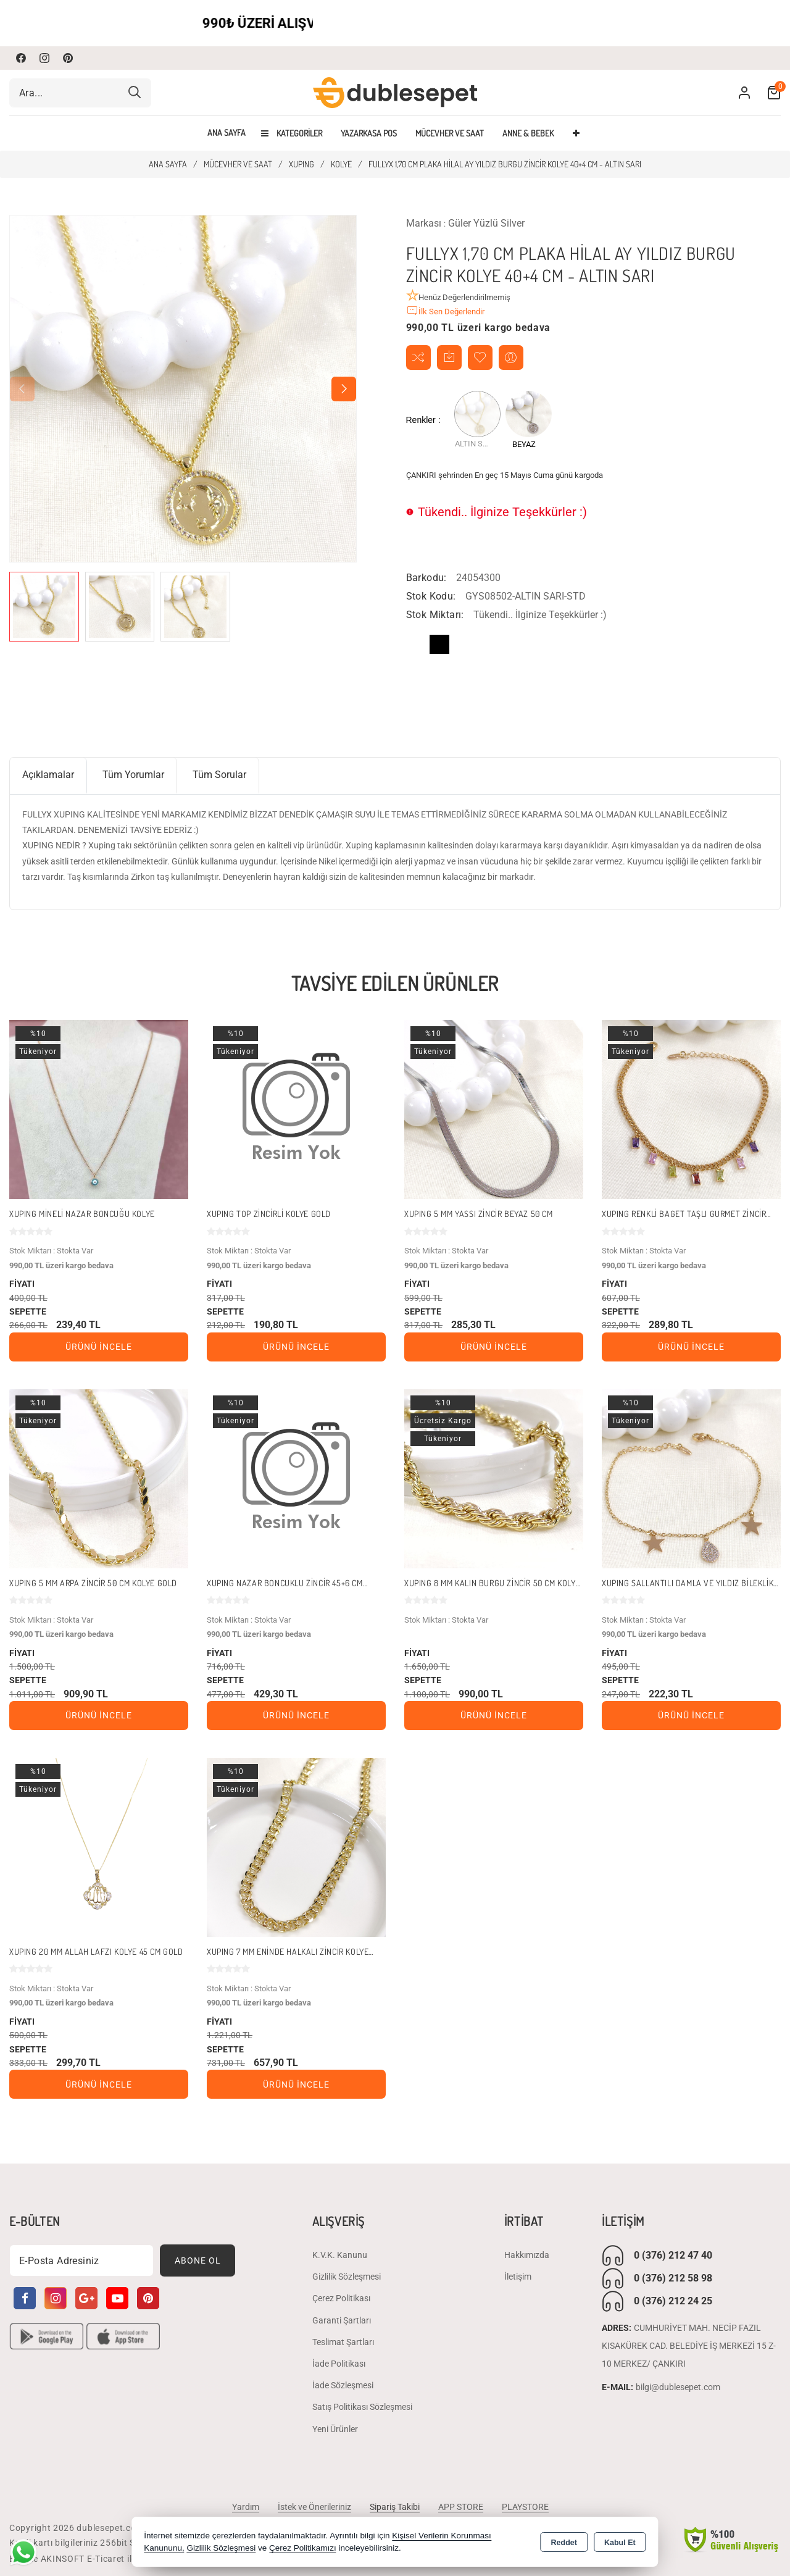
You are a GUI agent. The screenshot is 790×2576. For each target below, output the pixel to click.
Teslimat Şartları (343, 2342)
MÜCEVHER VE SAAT (449, 133)
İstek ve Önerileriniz (314, 2507)
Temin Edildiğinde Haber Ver (449, 357)
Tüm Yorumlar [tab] (133, 774)
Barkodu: (426, 577)
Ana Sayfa (226, 132)
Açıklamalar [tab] (48, 774)
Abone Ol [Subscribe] (198, 2260)
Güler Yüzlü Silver (486, 223)
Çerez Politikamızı (302, 2548)
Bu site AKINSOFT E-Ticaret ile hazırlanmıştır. (104, 2559)
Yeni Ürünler (335, 2429)
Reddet (564, 2542)
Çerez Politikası (341, 2299)
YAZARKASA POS (369, 133)
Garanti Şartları (341, 2320)
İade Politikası (338, 2364)
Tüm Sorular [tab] (219, 774)
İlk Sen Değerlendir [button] (445, 310)
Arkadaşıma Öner (511, 357)
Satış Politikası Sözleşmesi (362, 2407)
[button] (343, 389)
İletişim (517, 2277)
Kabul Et (620, 2542)
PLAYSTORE (525, 2507)
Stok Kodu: (431, 596)
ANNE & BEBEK (528, 133)
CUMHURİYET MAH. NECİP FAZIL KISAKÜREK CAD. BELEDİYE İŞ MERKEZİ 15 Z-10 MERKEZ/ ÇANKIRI (689, 2346)
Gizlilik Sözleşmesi (346, 2277)
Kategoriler (291, 133)
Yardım (245, 2507)
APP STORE (460, 2507)
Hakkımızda (526, 2255)
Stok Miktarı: (435, 615)
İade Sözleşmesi (342, 2386)
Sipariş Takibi (395, 2507)
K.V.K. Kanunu (339, 2255)
